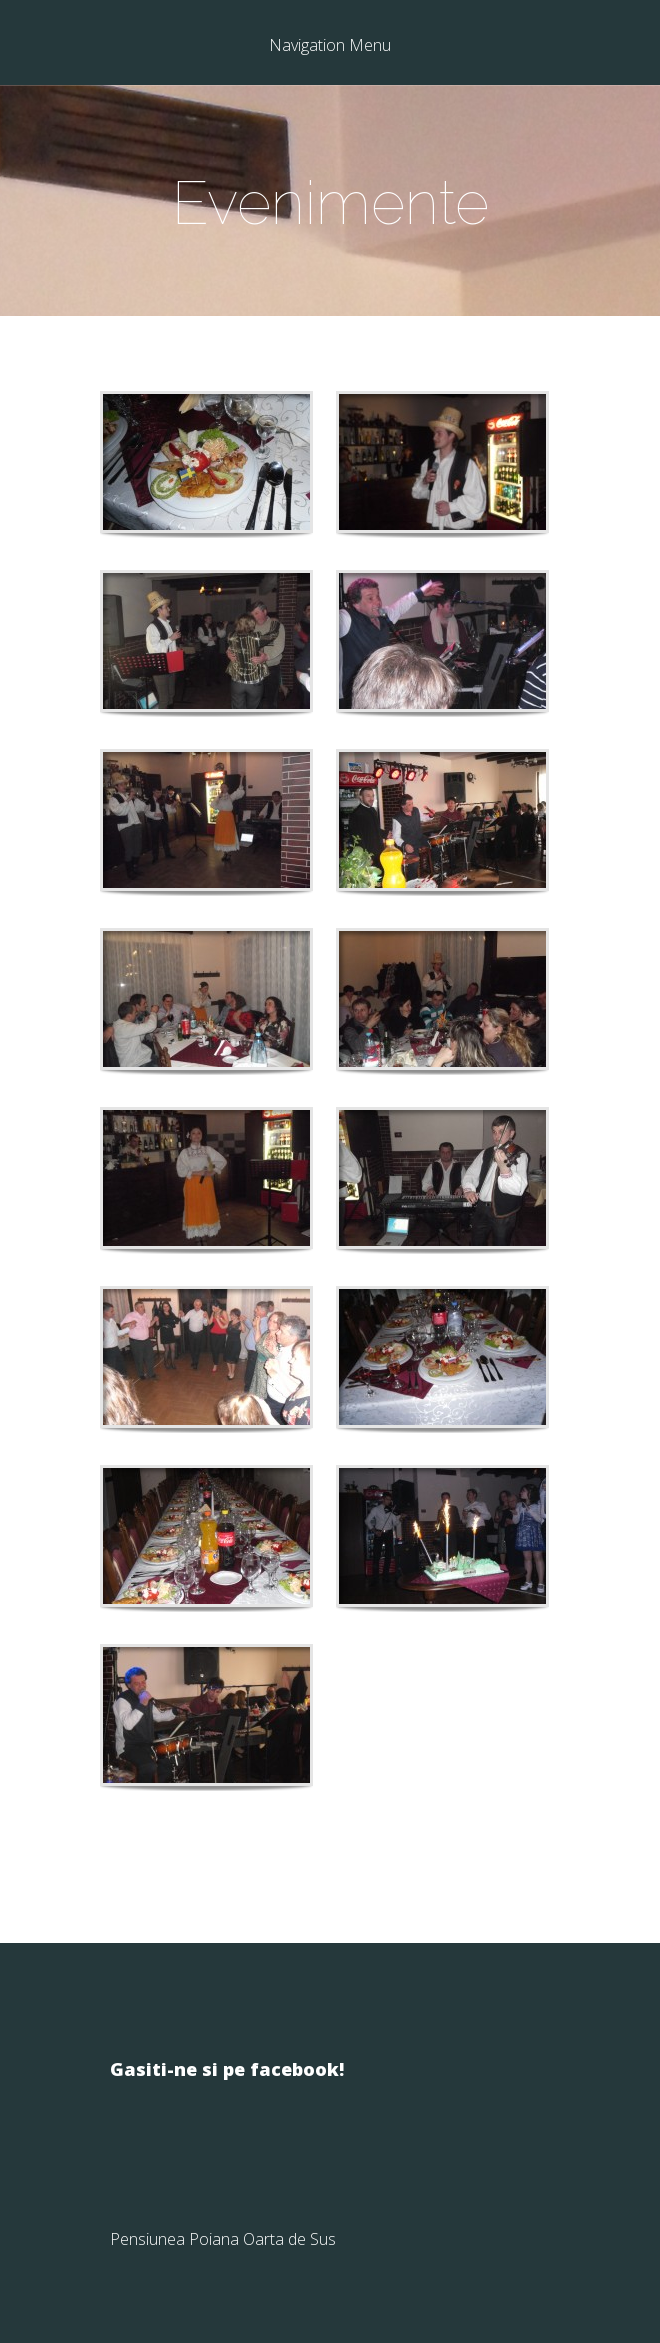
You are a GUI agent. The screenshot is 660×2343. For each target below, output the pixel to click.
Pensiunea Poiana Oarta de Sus (223, 2239)
